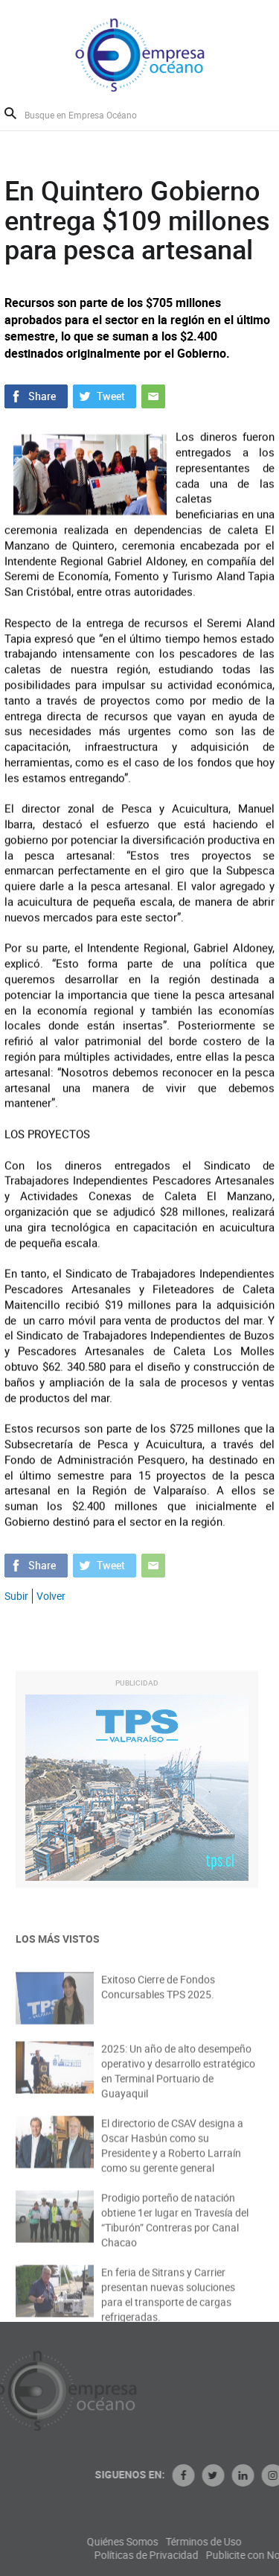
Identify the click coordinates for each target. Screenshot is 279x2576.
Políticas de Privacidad (187, 2555)
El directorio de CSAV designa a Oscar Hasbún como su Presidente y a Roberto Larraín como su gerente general (172, 2154)
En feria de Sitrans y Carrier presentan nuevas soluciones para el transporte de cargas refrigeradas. (168, 2303)
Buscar (10, 113)
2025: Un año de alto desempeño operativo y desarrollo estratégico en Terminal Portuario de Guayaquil (178, 2080)
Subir (16, 1596)
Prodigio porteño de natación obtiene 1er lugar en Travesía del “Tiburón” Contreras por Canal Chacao (174, 2229)
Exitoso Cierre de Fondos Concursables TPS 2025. (158, 1995)
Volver (50, 1596)
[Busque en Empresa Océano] (90, 114)
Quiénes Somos (163, 2541)
